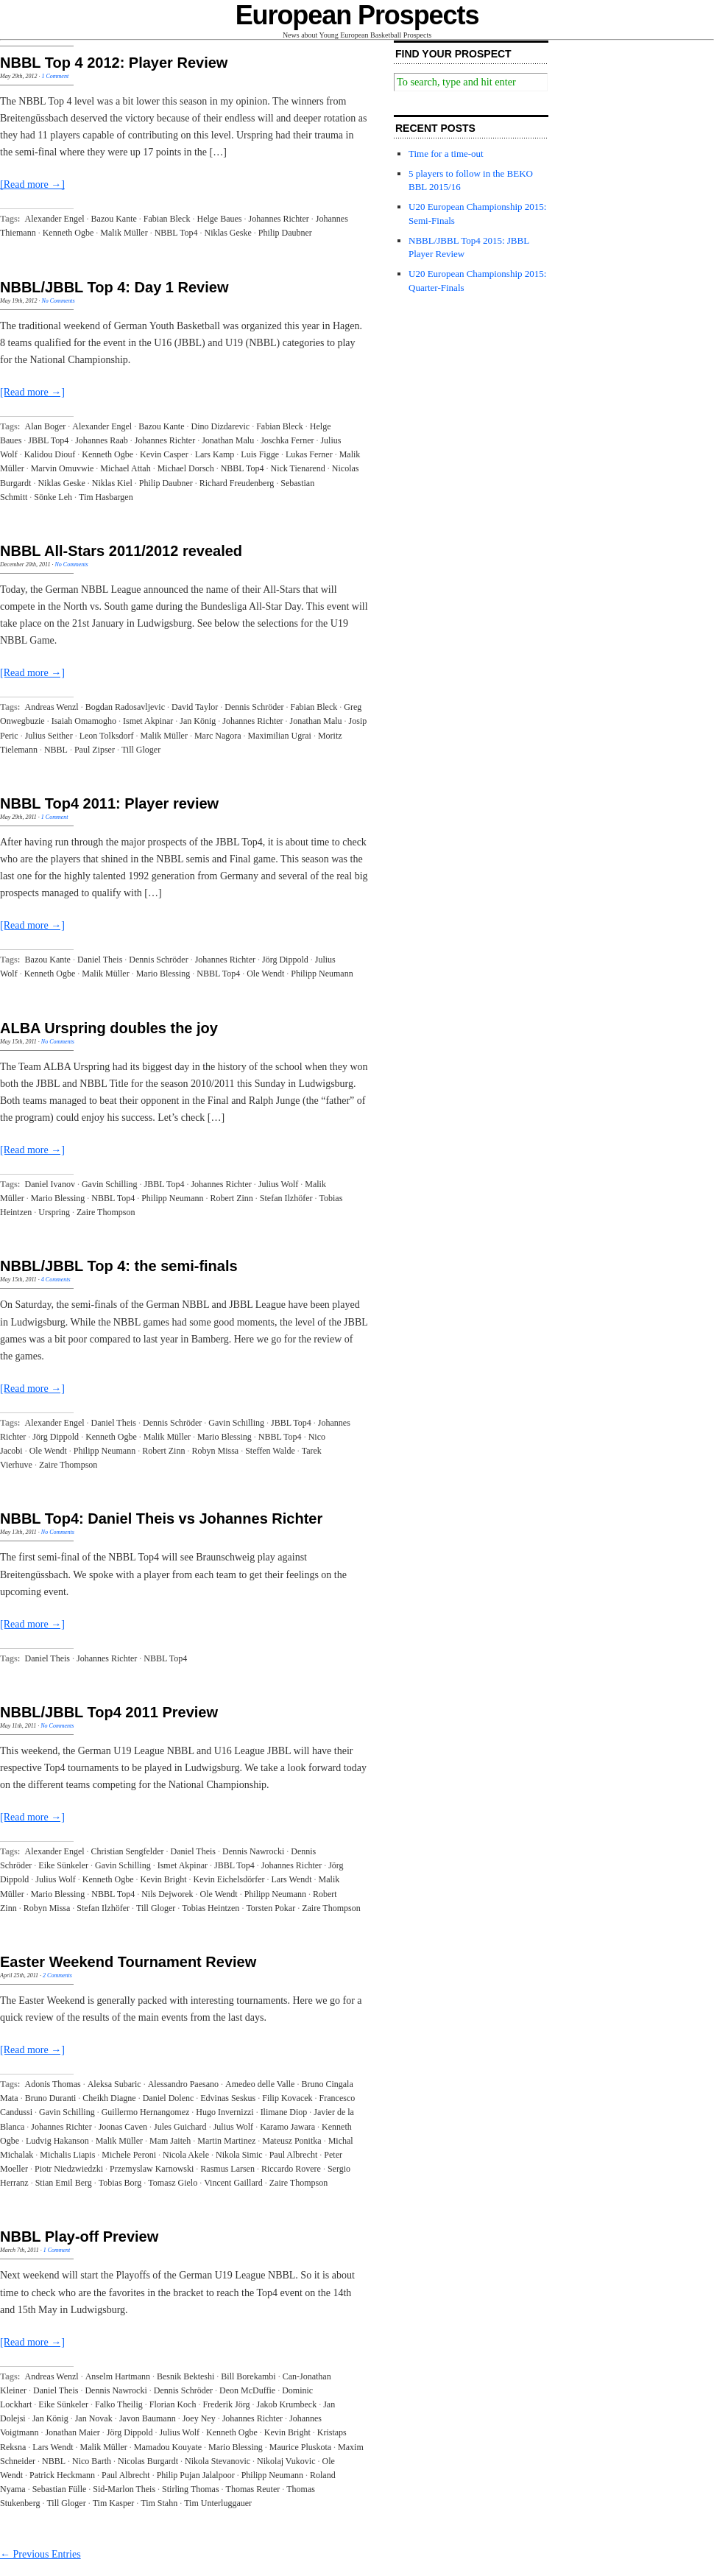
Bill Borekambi (248, 2376)
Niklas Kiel (112, 483)
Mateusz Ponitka (291, 2141)
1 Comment (54, 76)
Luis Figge (260, 454)
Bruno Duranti (51, 2098)
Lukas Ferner (309, 454)
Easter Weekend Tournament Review (128, 1962)
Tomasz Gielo (172, 2183)
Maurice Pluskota (300, 2447)
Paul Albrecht (293, 2155)
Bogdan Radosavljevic (125, 707)
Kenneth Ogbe (68, 233)
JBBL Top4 (48, 440)
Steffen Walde (270, 1451)
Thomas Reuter (253, 2489)
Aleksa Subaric (114, 2084)
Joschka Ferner (287, 440)
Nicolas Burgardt (148, 2461)
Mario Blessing (163, 973)
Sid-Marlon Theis (124, 2489)
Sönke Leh (53, 497)
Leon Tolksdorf (106, 736)
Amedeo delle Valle (259, 2084)
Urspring (54, 1212)
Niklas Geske (227, 233)
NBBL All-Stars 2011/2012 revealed (121, 551)
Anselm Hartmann (117, 2376)
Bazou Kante (114, 219)
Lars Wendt (291, 1879)
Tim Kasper (114, 2503)
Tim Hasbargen (106, 497)
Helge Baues (219, 219)
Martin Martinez (226, 2141)
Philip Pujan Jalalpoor (196, 2475)
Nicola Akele (186, 2155)
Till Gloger (140, 750)
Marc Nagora (217, 736)
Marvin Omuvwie (62, 468)
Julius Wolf (278, 1184)
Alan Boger (45, 426)
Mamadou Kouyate (168, 2447)
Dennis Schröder (254, 707)
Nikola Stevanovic (217, 2461)
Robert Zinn (232, 1198)
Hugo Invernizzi (224, 2112)
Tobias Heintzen (210, 1908)
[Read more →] (32, 184)
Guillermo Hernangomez (146, 2112)
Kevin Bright (164, 1879)
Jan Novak (94, 2418)
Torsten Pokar (270, 1908)
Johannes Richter (279, 219)
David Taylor (195, 707)
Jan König (198, 721)
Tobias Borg (120, 2183)
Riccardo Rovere (291, 2169)
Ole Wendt (265, 973)
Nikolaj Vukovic (286, 2461)
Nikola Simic (239, 2155)
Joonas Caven (123, 2127)
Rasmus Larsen (227, 2169)
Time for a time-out (446, 153)
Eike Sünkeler (63, 1865)
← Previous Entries (40, 2554)
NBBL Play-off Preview (79, 2236)
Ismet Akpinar (148, 721)
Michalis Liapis (67, 2155)
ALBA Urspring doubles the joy (109, 1028)
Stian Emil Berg (63, 2183)
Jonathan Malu (228, 440)
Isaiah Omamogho (84, 721)
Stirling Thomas (190, 2489)
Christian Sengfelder (127, 1851)
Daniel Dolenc (168, 2098)
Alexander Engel (55, 219)
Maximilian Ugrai (279, 736)
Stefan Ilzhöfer (286, 1198)
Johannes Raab (101, 440)
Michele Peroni (129, 2155)
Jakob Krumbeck (287, 2404)
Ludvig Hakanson (57, 2141)
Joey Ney (199, 2418)
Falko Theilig (119, 2404)
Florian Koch (173, 2404)
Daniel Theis (99, 959)
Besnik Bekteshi (185, 2376)
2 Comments (57, 1975)
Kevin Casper (164, 454)
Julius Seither (49, 736)
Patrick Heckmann (62, 2475)
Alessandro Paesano (183, 2084)
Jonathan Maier (72, 2432)
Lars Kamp (215, 454)
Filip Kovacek (287, 2098)
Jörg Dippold (285, 959)
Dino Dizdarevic (220, 426)
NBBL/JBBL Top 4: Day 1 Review (114, 287)
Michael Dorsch (186, 468)
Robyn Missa (214, 1451)
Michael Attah (125, 468)
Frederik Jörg (226, 2404)
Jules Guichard (180, 2127)
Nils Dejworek (167, 1894)
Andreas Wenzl (52, 707)
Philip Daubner (285, 233)
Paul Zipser (94, 750)
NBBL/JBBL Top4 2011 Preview (109, 1712)
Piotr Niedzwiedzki (69, 2169)
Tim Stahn (159, 2503)
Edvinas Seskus (227, 2098)
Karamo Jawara (287, 2127)
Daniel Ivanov (50, 1184)
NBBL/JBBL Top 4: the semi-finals (119, 1266)
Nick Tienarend (297, 468)
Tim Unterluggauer (218, 2503)
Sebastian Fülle (59, 2489)
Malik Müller (123, 233)
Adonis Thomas (53, 2084)
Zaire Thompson (106, 1212)
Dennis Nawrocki (253, 1851)
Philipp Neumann (322, 973)
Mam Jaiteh (170, 2141)
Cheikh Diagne (108, 2098)
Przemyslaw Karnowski (152, 2169)
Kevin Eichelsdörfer (229, 1879)
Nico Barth (91, 2461)
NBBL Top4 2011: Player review (109, 803)
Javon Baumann (147, 2418)
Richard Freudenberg (236, 483)
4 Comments (56, 1279)
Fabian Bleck (167, 219)
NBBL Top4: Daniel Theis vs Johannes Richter (161, 1518)
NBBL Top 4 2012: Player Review (113, 62)
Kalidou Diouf (50, 454)
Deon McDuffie (247, 2390)
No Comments (57, 301)
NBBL (56, 750)
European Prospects (357, 15)
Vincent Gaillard (233, 2183)
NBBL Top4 (176, 233)
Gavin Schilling (110, 1184)
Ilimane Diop (284, 2112)
